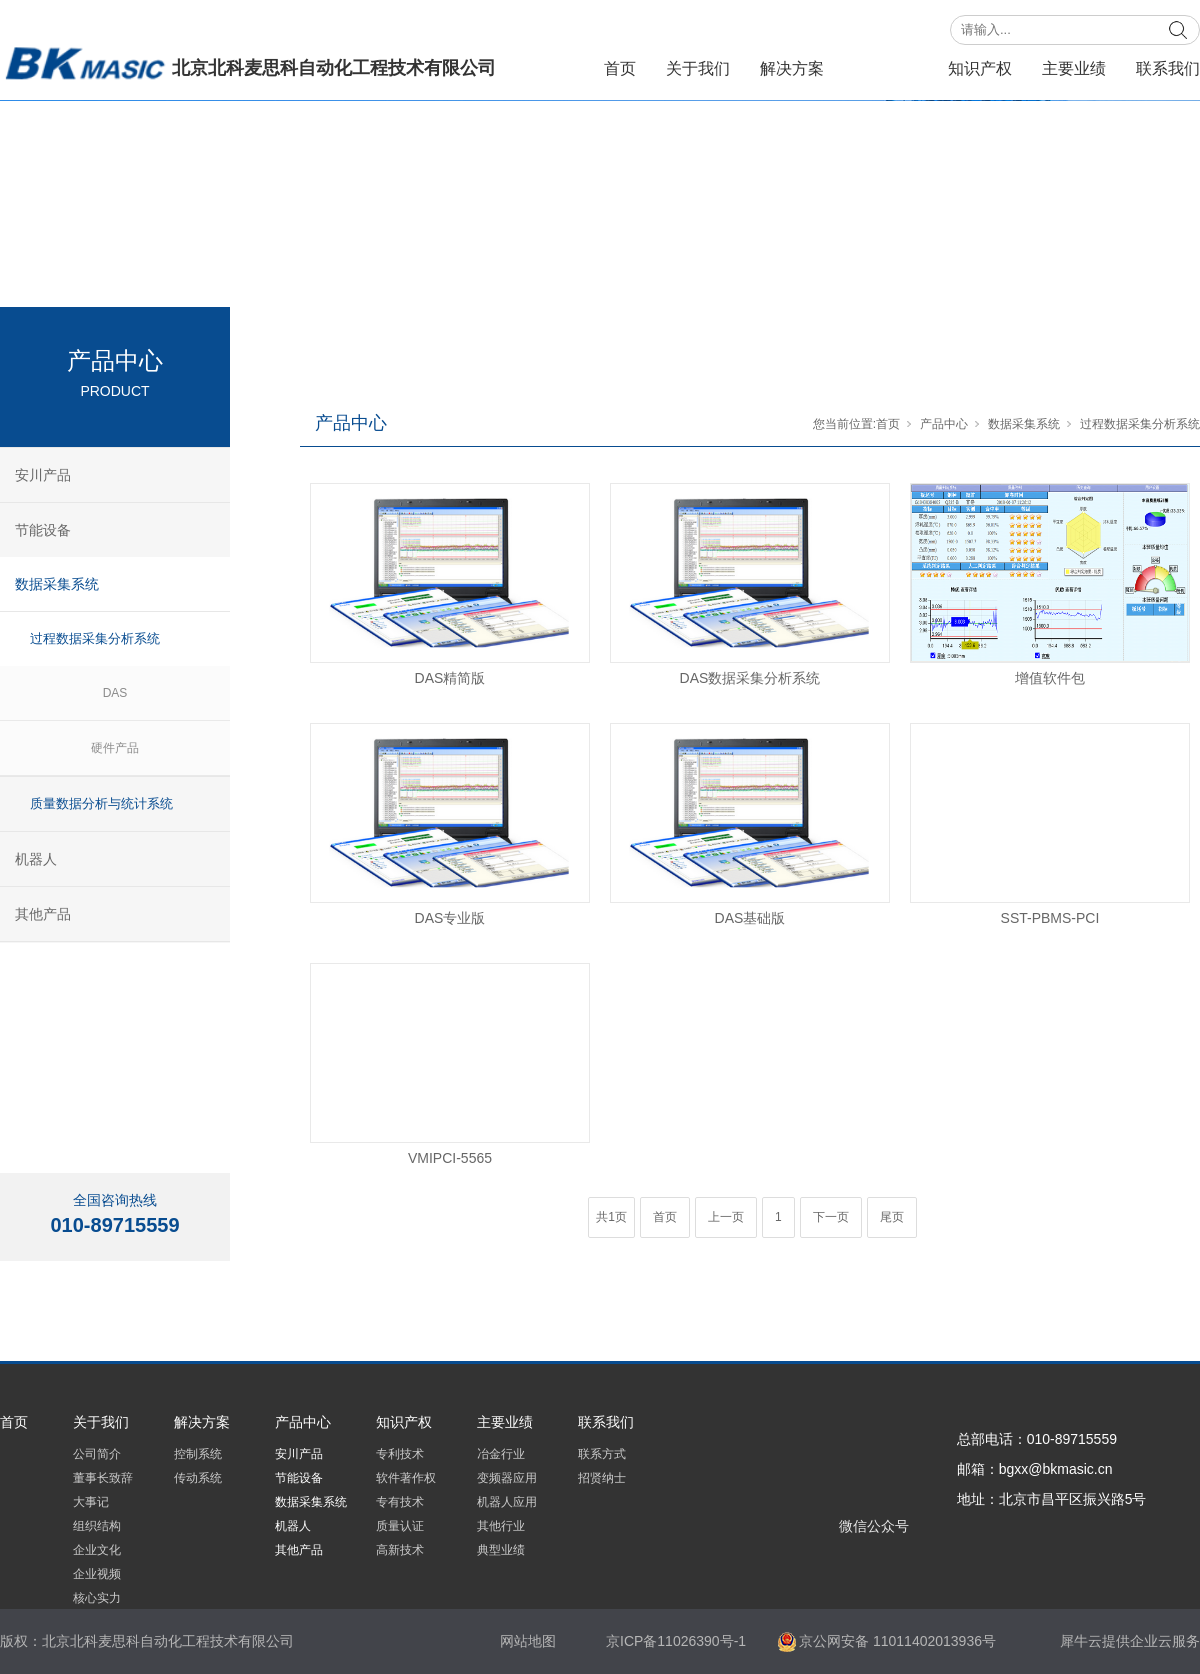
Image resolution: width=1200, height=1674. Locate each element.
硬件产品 (115, 748)
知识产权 (980, 68)
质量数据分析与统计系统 (101, 803)
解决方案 (792, 68)
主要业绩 (1074, 68)
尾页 (892, 1217)
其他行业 (501, 1526)
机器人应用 (507, 1502)
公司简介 (97, 1454)
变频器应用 (507, 1478)
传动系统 (198, 1478)
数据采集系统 (1024, 424)
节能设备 (43, 530)
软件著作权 (406, 1478)
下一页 (831, 1217)
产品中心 (886, 68)
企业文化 (97, 1550)
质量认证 (400, 1526)
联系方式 (602, 1454)
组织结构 (97, 1526)
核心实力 (97, 1598)
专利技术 (400, 1454)
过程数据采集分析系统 (1140, 424)
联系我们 (1168, 68)
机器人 (36, 859)
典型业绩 (501, 1550)
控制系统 (198, 1454)
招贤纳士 (602, 1478)
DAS (115, 693)
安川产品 (43, 475)
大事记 (91, 1502)
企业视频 (97, 1574)
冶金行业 (501, 1454)
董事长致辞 (103, 1478)
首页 (620, 68)
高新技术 (400, 1550)
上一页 (726, 1217)
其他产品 (43, 914)
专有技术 (400, 1502)
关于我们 (698, 68)
